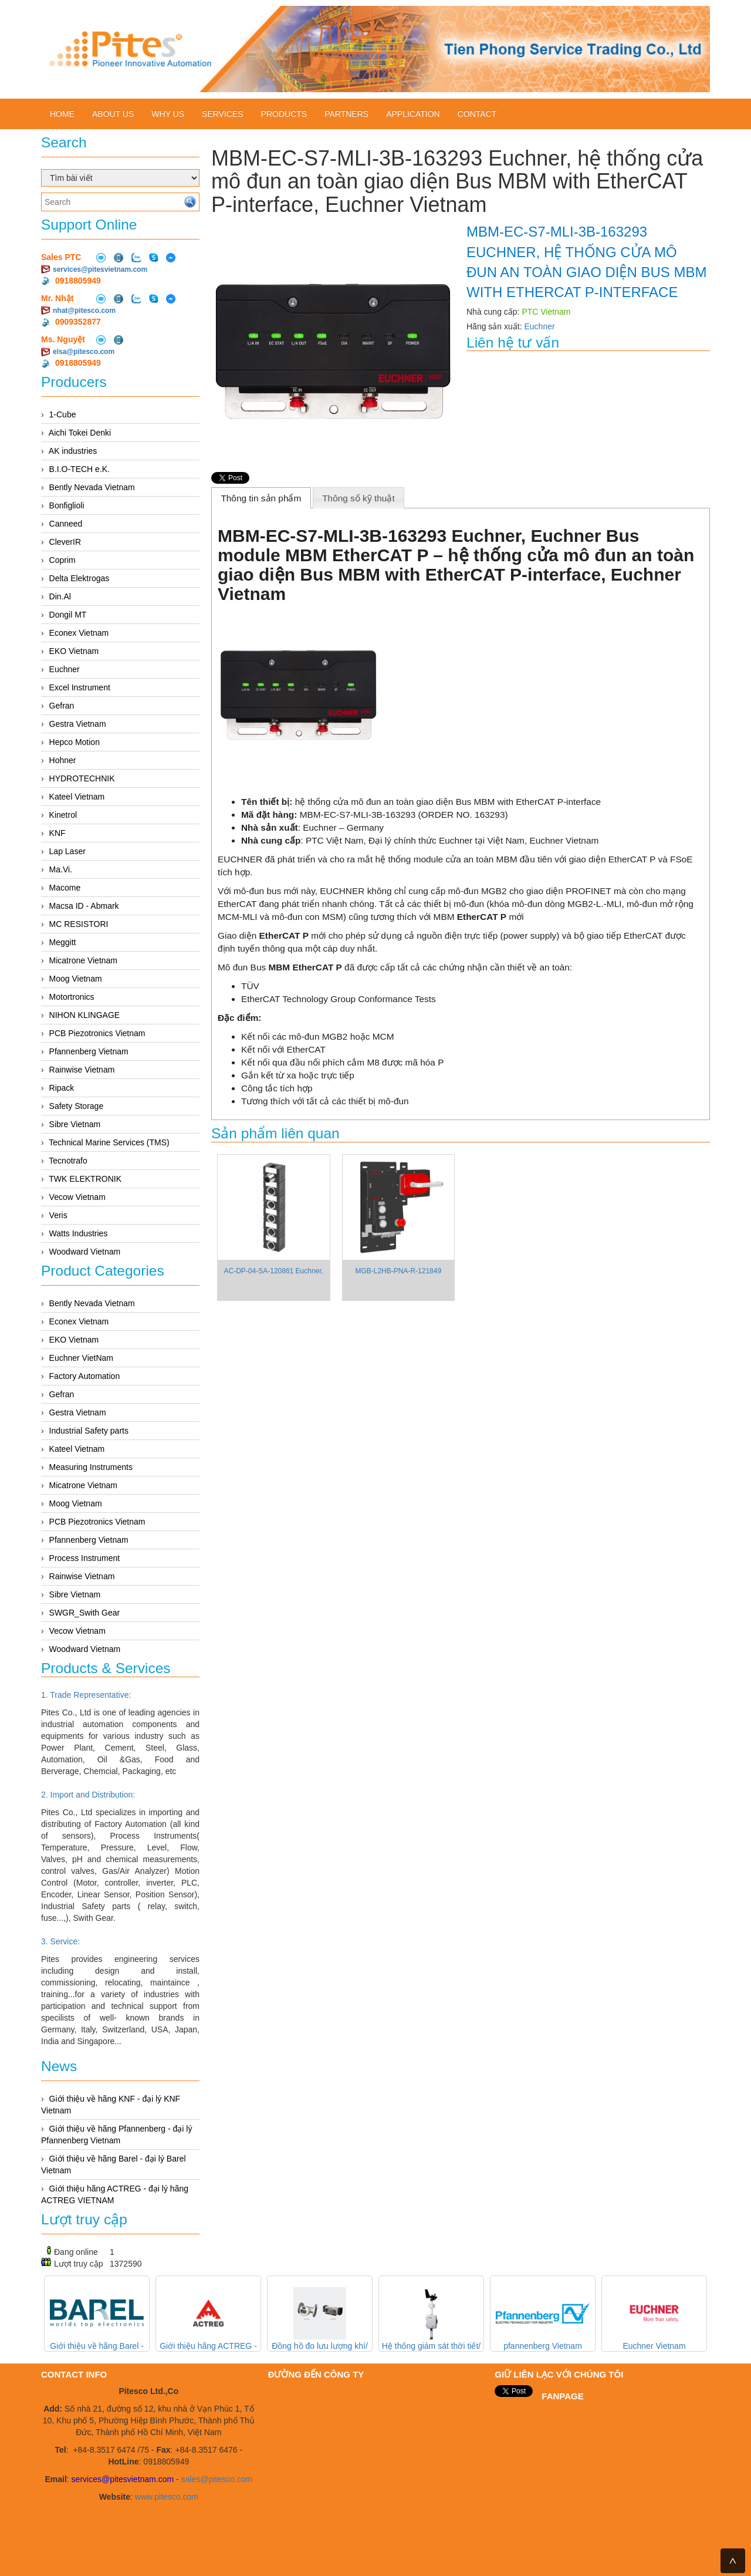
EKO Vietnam (74, 651)
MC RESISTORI (79, 924)
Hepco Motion (74, 742)
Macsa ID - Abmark (84, 906)
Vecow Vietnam (77, 1197)
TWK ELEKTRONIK (85, 1179)
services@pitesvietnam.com (100, 269)
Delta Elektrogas (79, 578)
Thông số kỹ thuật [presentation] (358, 498)
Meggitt (62, 942)
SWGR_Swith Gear (84, 1612)
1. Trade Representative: (86, 1695)
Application (413, 114)
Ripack (62, 1088)
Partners (346, 114)
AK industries (73, 451)
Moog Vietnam (75, 978)
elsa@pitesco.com (83, 352)
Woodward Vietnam (85, 1251)
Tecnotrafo (68, 1160)
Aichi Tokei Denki (80, 432)
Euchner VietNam (81, 1358)
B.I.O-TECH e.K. (79, 469)
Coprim (62, 560)
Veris (58, 1215)
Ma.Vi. (60, 869)
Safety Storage (76, 1106)
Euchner (64, 669)
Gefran (62, 705)
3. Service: (60, 1941)
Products (284, 114)
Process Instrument (84, 1558)
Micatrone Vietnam (83, 960)
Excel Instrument (79, 687)
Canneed (66, 523)
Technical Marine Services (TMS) (109, 1142)
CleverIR (65, 542)
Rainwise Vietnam (82, 1069)
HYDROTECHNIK (82, 778)
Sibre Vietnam (75, 1124)
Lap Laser (67, 851)
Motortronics (71, 997)
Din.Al (60, 596)
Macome (65, 887)
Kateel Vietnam (77, 796)
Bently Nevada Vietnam (92, 487)
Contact (477, 114)
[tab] (261, 497)
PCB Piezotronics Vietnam (97, 1033)
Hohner (62, 760)
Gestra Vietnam (77, 724)
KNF (57, 833)
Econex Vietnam (79, 633)
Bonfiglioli (66, 505)
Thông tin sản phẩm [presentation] (261, 498)
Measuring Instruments (91, 1467)
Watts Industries (78, 1233)
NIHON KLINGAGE (84, 1015)
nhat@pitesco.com (84, 310)
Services (222, 114)
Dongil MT (68, 614)
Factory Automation (84, 1376)
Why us (167, 114)
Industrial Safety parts (88, 1430)
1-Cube (62, 414)
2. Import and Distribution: (88, 1794)
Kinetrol (63, 815)
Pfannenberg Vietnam (88, 1051)
